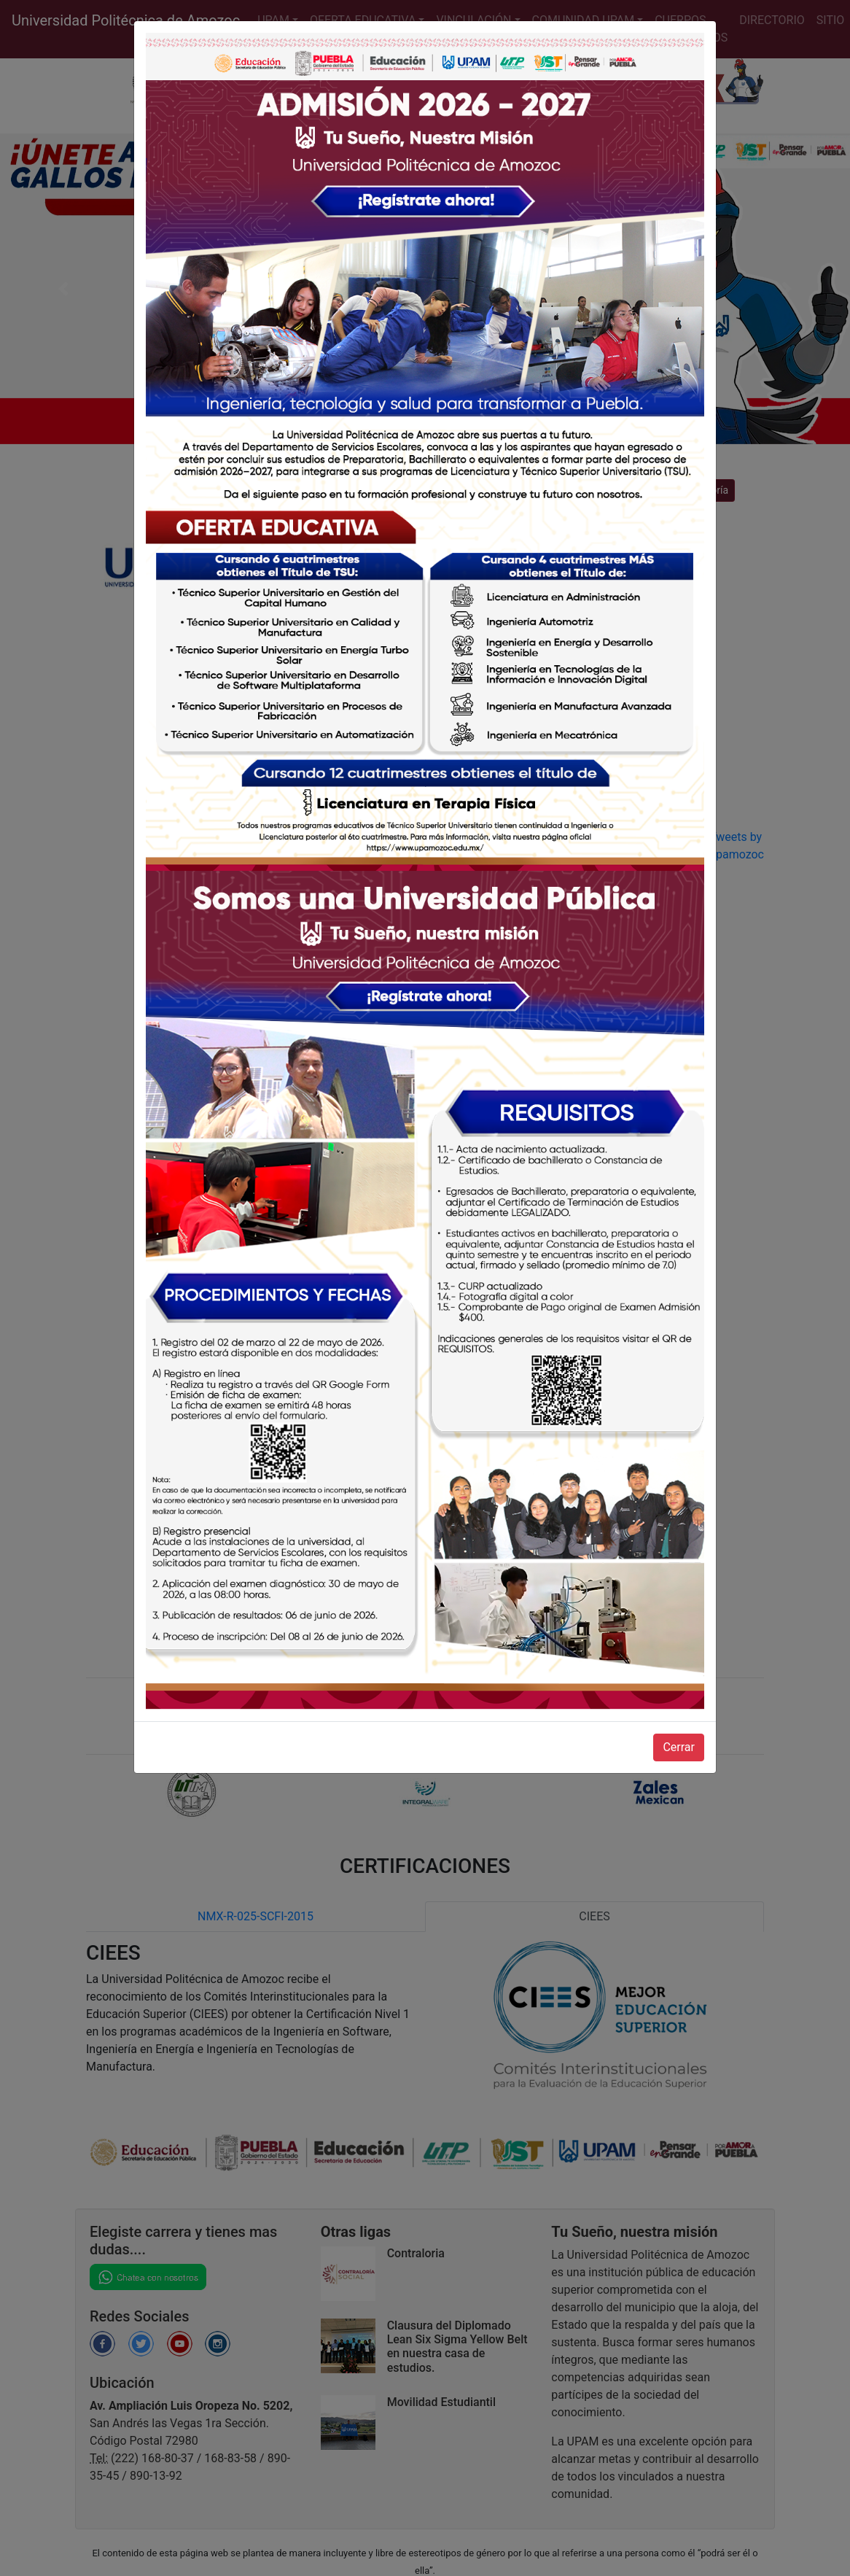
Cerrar (679, 1747)
